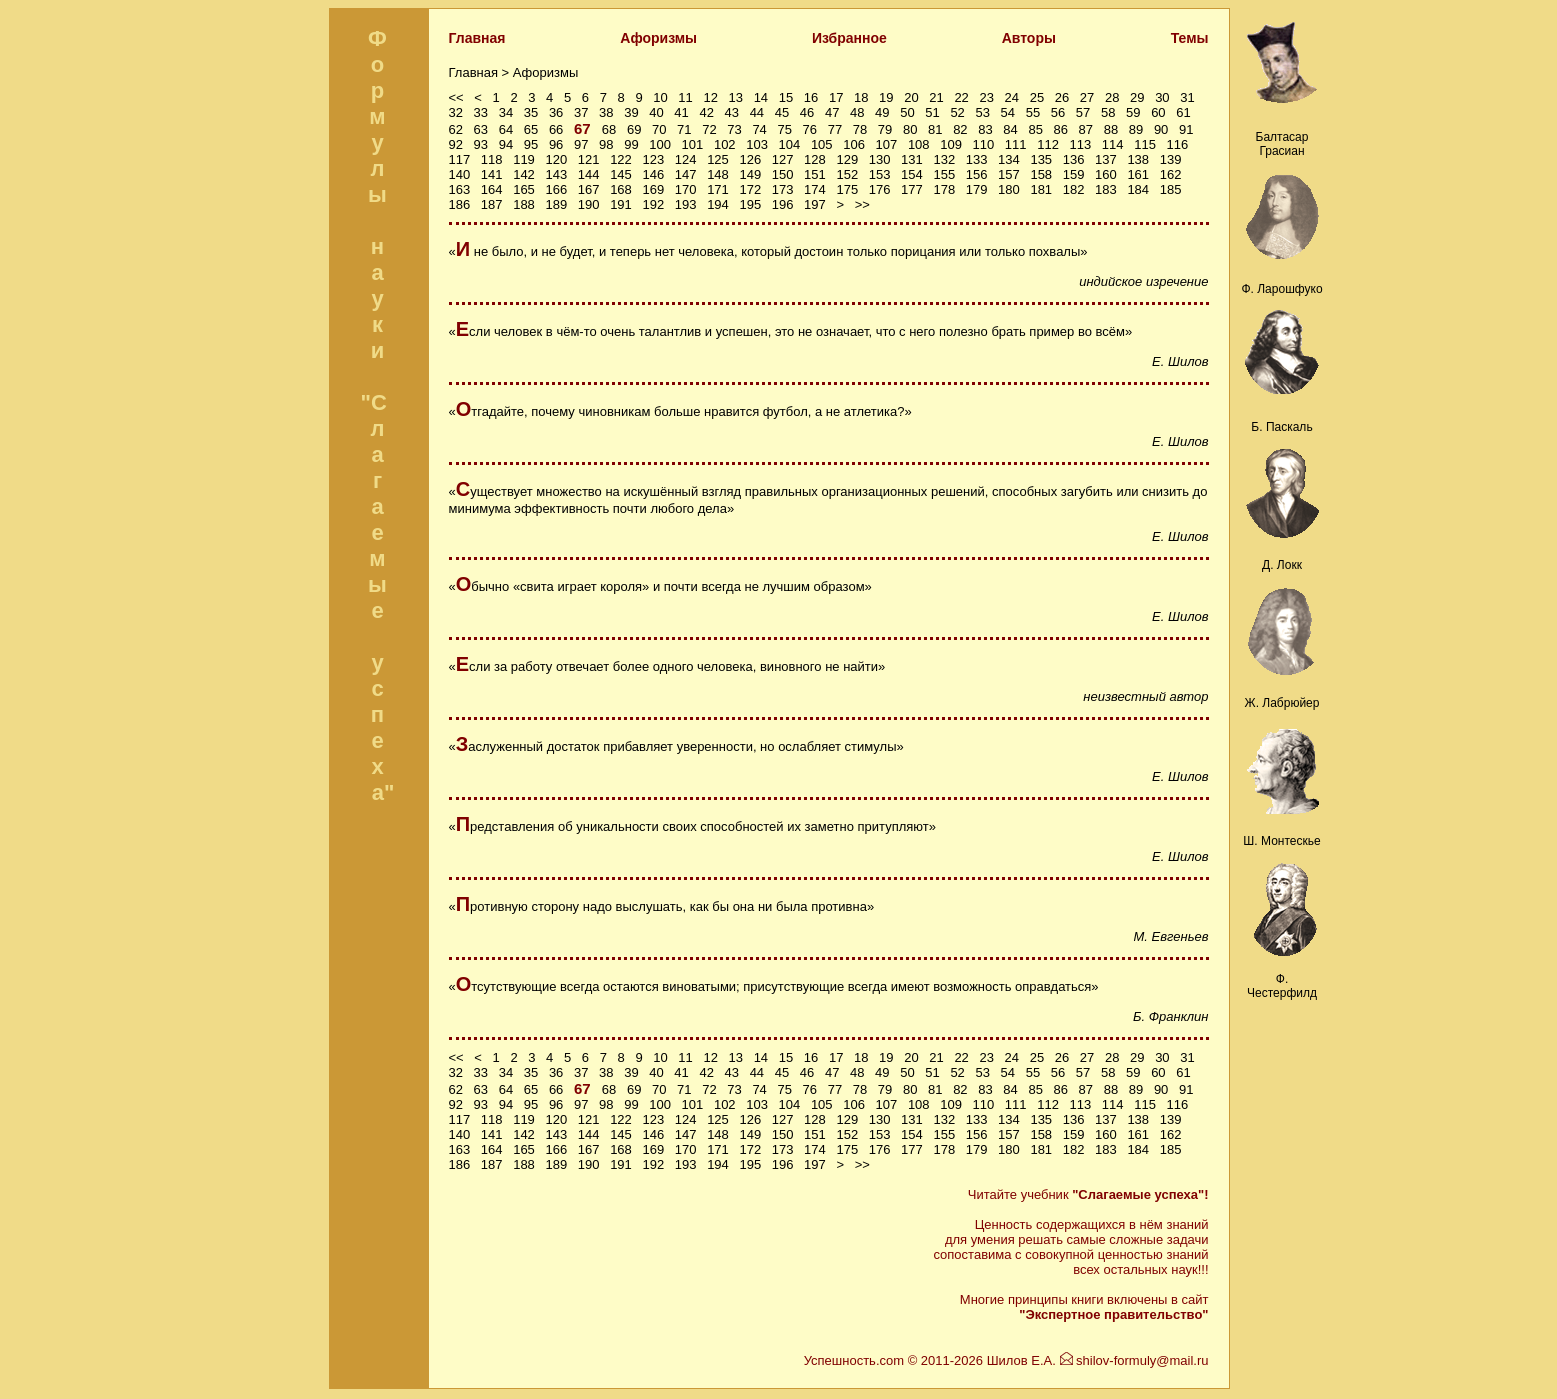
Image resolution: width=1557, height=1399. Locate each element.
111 (1016, 144)
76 (810, 129)
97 (581, 144)
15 (786, 97)
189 (556, 204)
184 (1138, 189)
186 (460, 204)
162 (1171, 174)
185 (1171, 189)
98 (606, 144)
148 (718, 174)
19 (886, 97)
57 (1083, 112)
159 (1074, 174)
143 (556, 174)
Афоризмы (658, 38)
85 (1035, 129)
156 (977, 174)
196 (783, 204)
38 (606, 112)
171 (718, 189)
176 (880, 189)
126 (750, 159)
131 (912, 159)
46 (807, 112)
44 (757, 112)
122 (621, 159)
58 (1108, 112)
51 (932, 112)
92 (456, 144)
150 (783, 174)
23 (986, 97)
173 (783, 189)
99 (631, 144)
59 (1133, 112)
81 (935, 129)
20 (911, 97)
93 (481, 144)
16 (811, 97)
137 (1106, 159)
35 (531, 112)
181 (1041, 189)
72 (709, 129)
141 (492, 174)
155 (944, 174)
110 (984, 144)
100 (660, 144)
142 (524, 174)
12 (710, 97)
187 (492, 204)
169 (653, 189)
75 (784, 129)
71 (684, 129)
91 (1186, 129)
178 (944, 189)
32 (456, 112)
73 (734, 129)
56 (1058, 112)
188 (524, 204)
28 (1112, 97)
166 (556, 189)
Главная (477, 38)
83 (985, 129)
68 (609, 129)
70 (659, 129)
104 (790, 144)
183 (1106, 189)
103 (757, 144)
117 (460, 159)
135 (1041, 159)
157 (1009, 174)
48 (857, 112)
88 (1111, 129)
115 (1145, 144)
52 (957, 112)
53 (982, 112)
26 (1062, 97)
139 (1171, 159)
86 (1061, 129)
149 (750, 174)
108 (919, 144)
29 (1137, 97)
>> (862, 204)
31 (1187, 97)
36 (556, 112)
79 (885, 129)
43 (732, 112)
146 (653, 174)
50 (907, 112)
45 (782, 112)
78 (860, 129)
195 (750, 204)
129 (847, 159)
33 (481, 112)
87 (1086, 129)
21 (936, 97)
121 (589, 159)
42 (706, 112)
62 (456, 129)
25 (1037, 97)
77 (835, 129)
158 (1041, 174)
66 (556, 129)
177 (912, 189)
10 (660, 97)
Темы (1190, 38)
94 (506, 144)
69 (634, 129)
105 (822, 144)
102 (725, 144)
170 (686, 189)
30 (1162, 97)
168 (621, 189)
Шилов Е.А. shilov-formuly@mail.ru (1098, 1360)
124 (686, 159)
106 (854, 144)
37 (581, 112)
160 (1106, 174)
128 (815, 159)
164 (492, 189)
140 (460, 174)
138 (1138, 159)
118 (492, 159)
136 (1074, 159)
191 (621, 204)
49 (882, 112)
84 (1010, 129)
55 (1033, 112)
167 (589, 189)
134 (1009, 159)
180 (1009, 189)
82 (960, 129)
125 (718, 159)
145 (621, 174)
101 (693, 144)
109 (951, 144)
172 (750, 189)
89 (1136, 129)
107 (887, 144)
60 (1158, 112)
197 (815, 204)
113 (1081, 144)
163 (460, 189)
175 (847, 189)
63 (481, 129)
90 (1161, 129)
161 (1138, 174)
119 (524, 159)
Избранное (849, 38)
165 (524, 189)
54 (1008, 112)
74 (759, 129)
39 (631, 112)
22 (961, 97)
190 (589, 204)
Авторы (1029, 38)
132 (944, 159)
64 (506, 129)
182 (1074, 189)
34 (506, 112)
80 (910, 129)
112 (1048, 144)
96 (556, 144)
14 (761, 97)
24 (1012, 97)
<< (456, 97)
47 (832, 112)
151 (815, 174)
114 (1113, 144)
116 (1178, 144)
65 (531, 129)
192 (653, 204)
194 (718, 204)
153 (880, 174)
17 (836, 97)
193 (686, 204)
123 (653, 159)
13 (736, 97)
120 (556, 159)
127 (783, 159)
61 (1183, 112)
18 (861, 97)
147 (686, 174)
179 (977, 189)
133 (977, 159)
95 (531, 144)
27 (1087, 97)
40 (656, 112)
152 (847, 174)
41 (681, 112)
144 (589, 174)
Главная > (481, 72)
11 (685, 97)
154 (912, 174)
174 (815, 189)
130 (880, 159)
